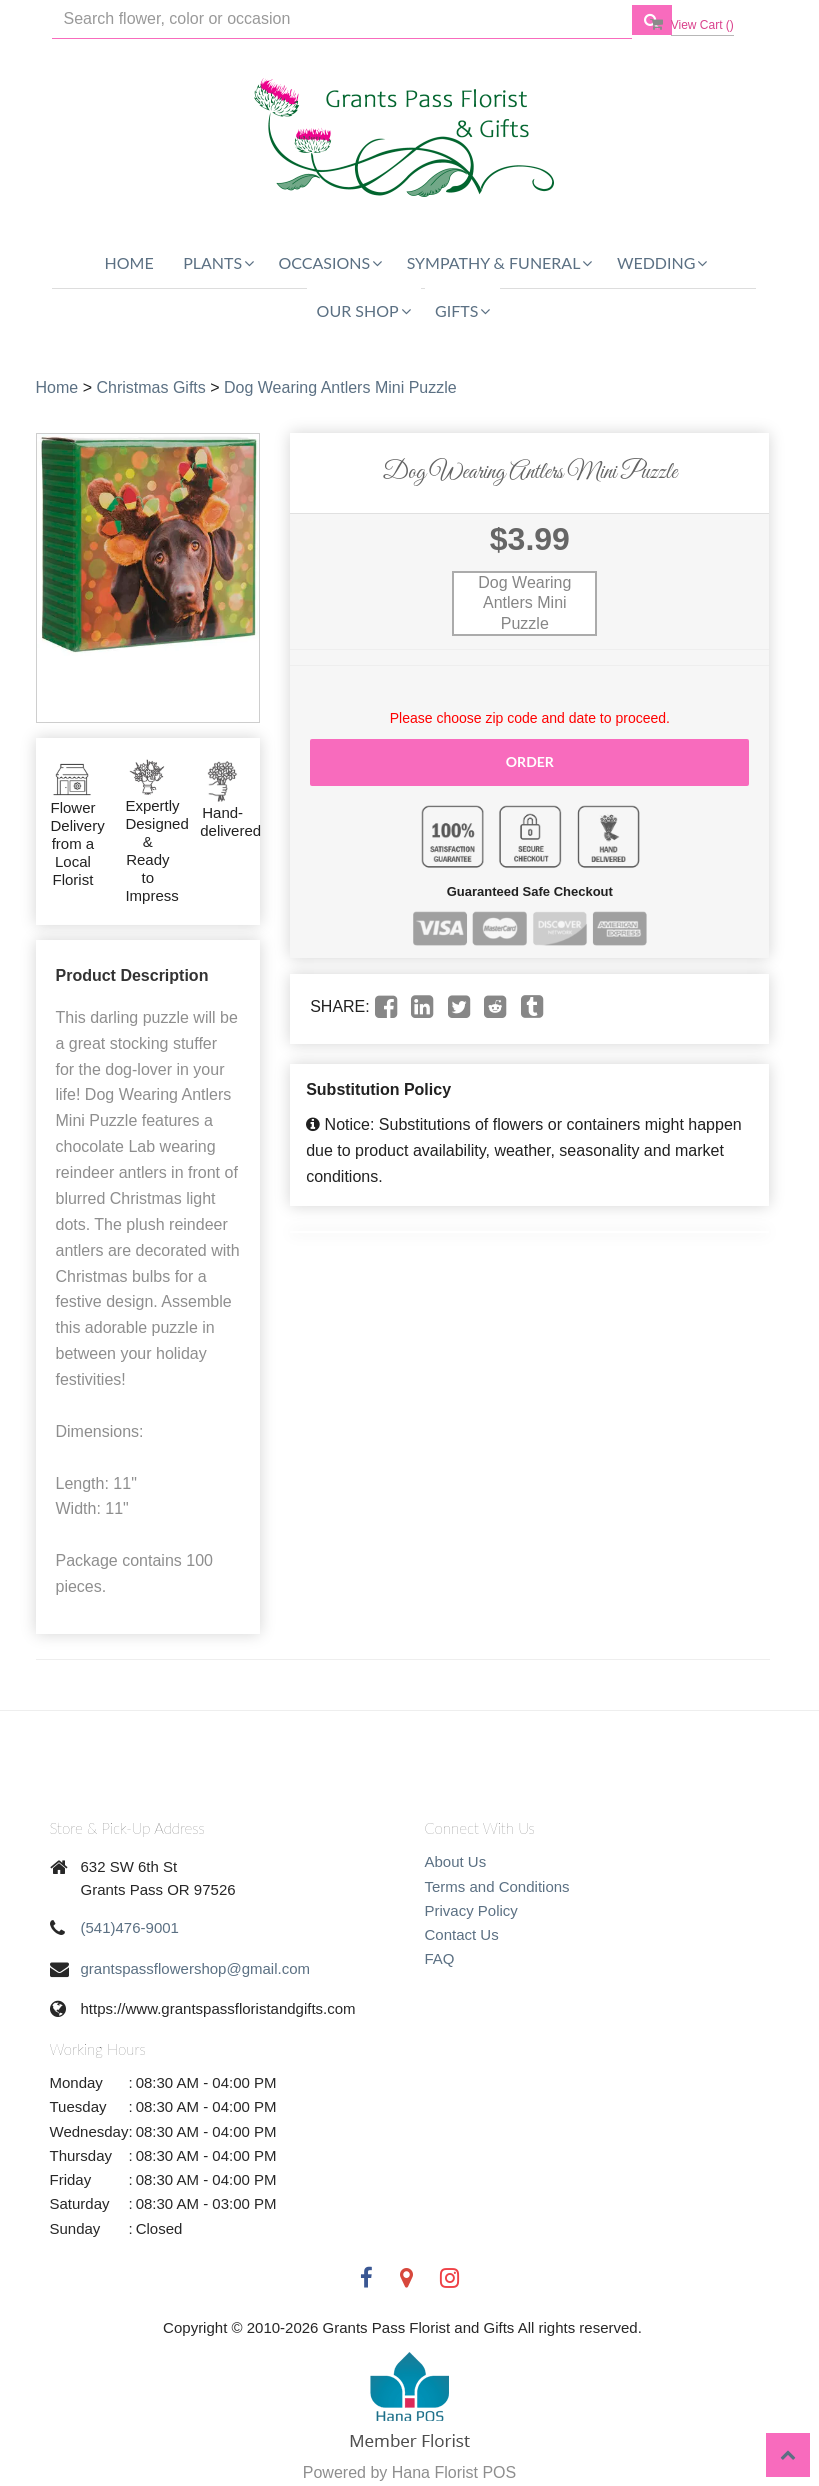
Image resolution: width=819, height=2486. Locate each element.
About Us (456, 1861)
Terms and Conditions (497, 1886)
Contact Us (462, 1934)
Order (530, 761)
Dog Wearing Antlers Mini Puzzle (340, 387)
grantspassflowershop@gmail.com (196, 1968)
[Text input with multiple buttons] (342, 19)
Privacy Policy (471, 1910)
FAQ (440, 1958)
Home (129, 262)
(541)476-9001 (130, 1927)
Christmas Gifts (150, 387)
